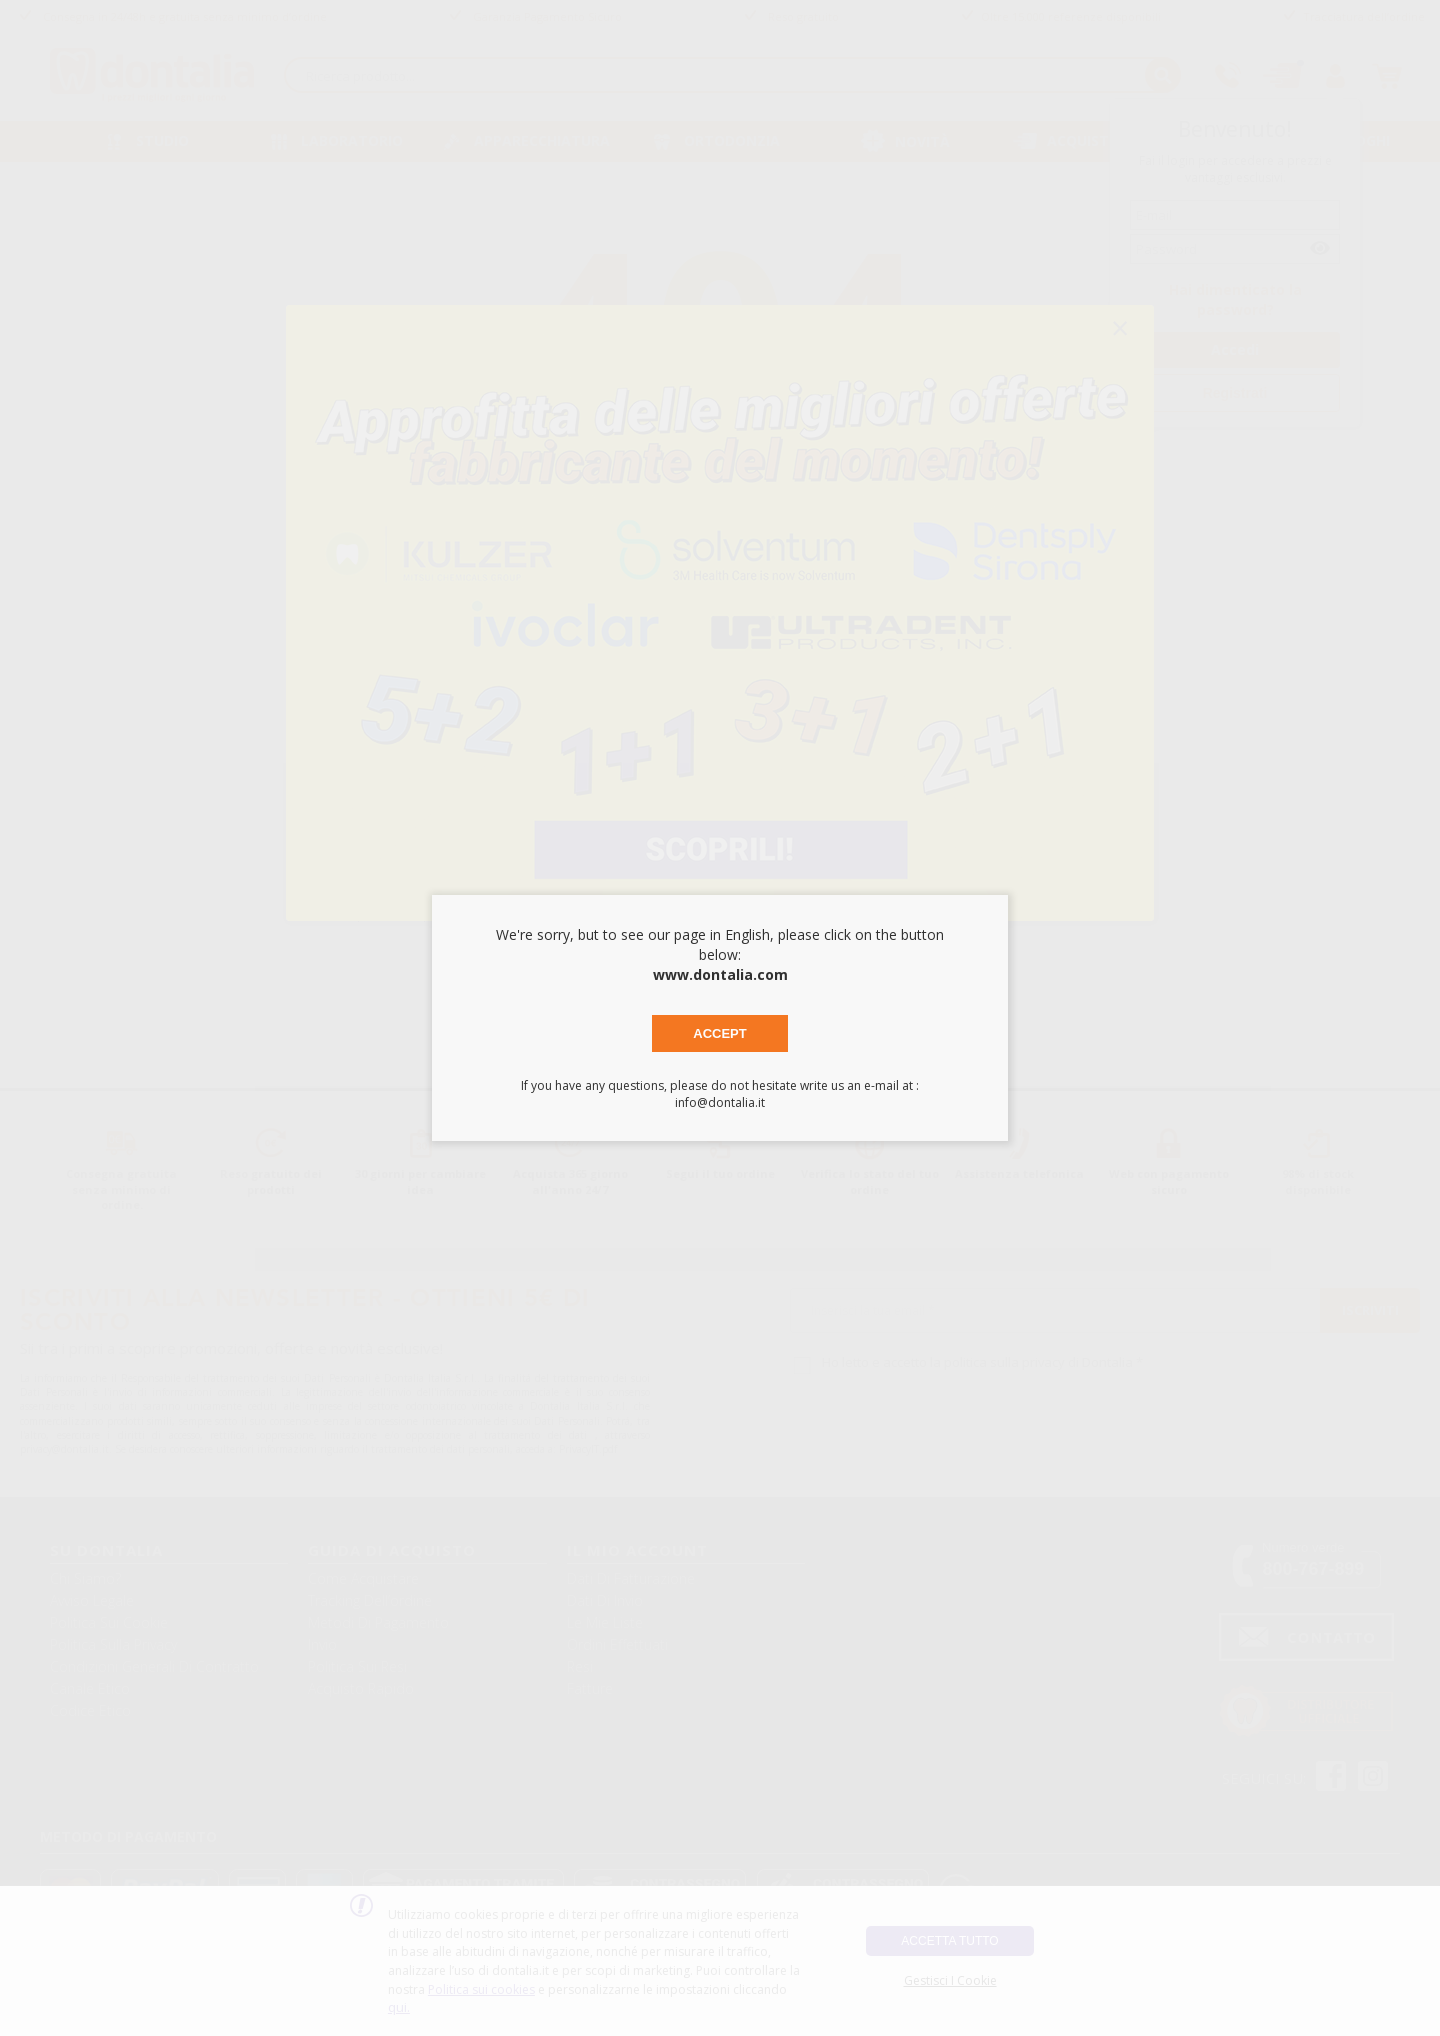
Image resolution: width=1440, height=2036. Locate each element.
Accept (719, 1033)
